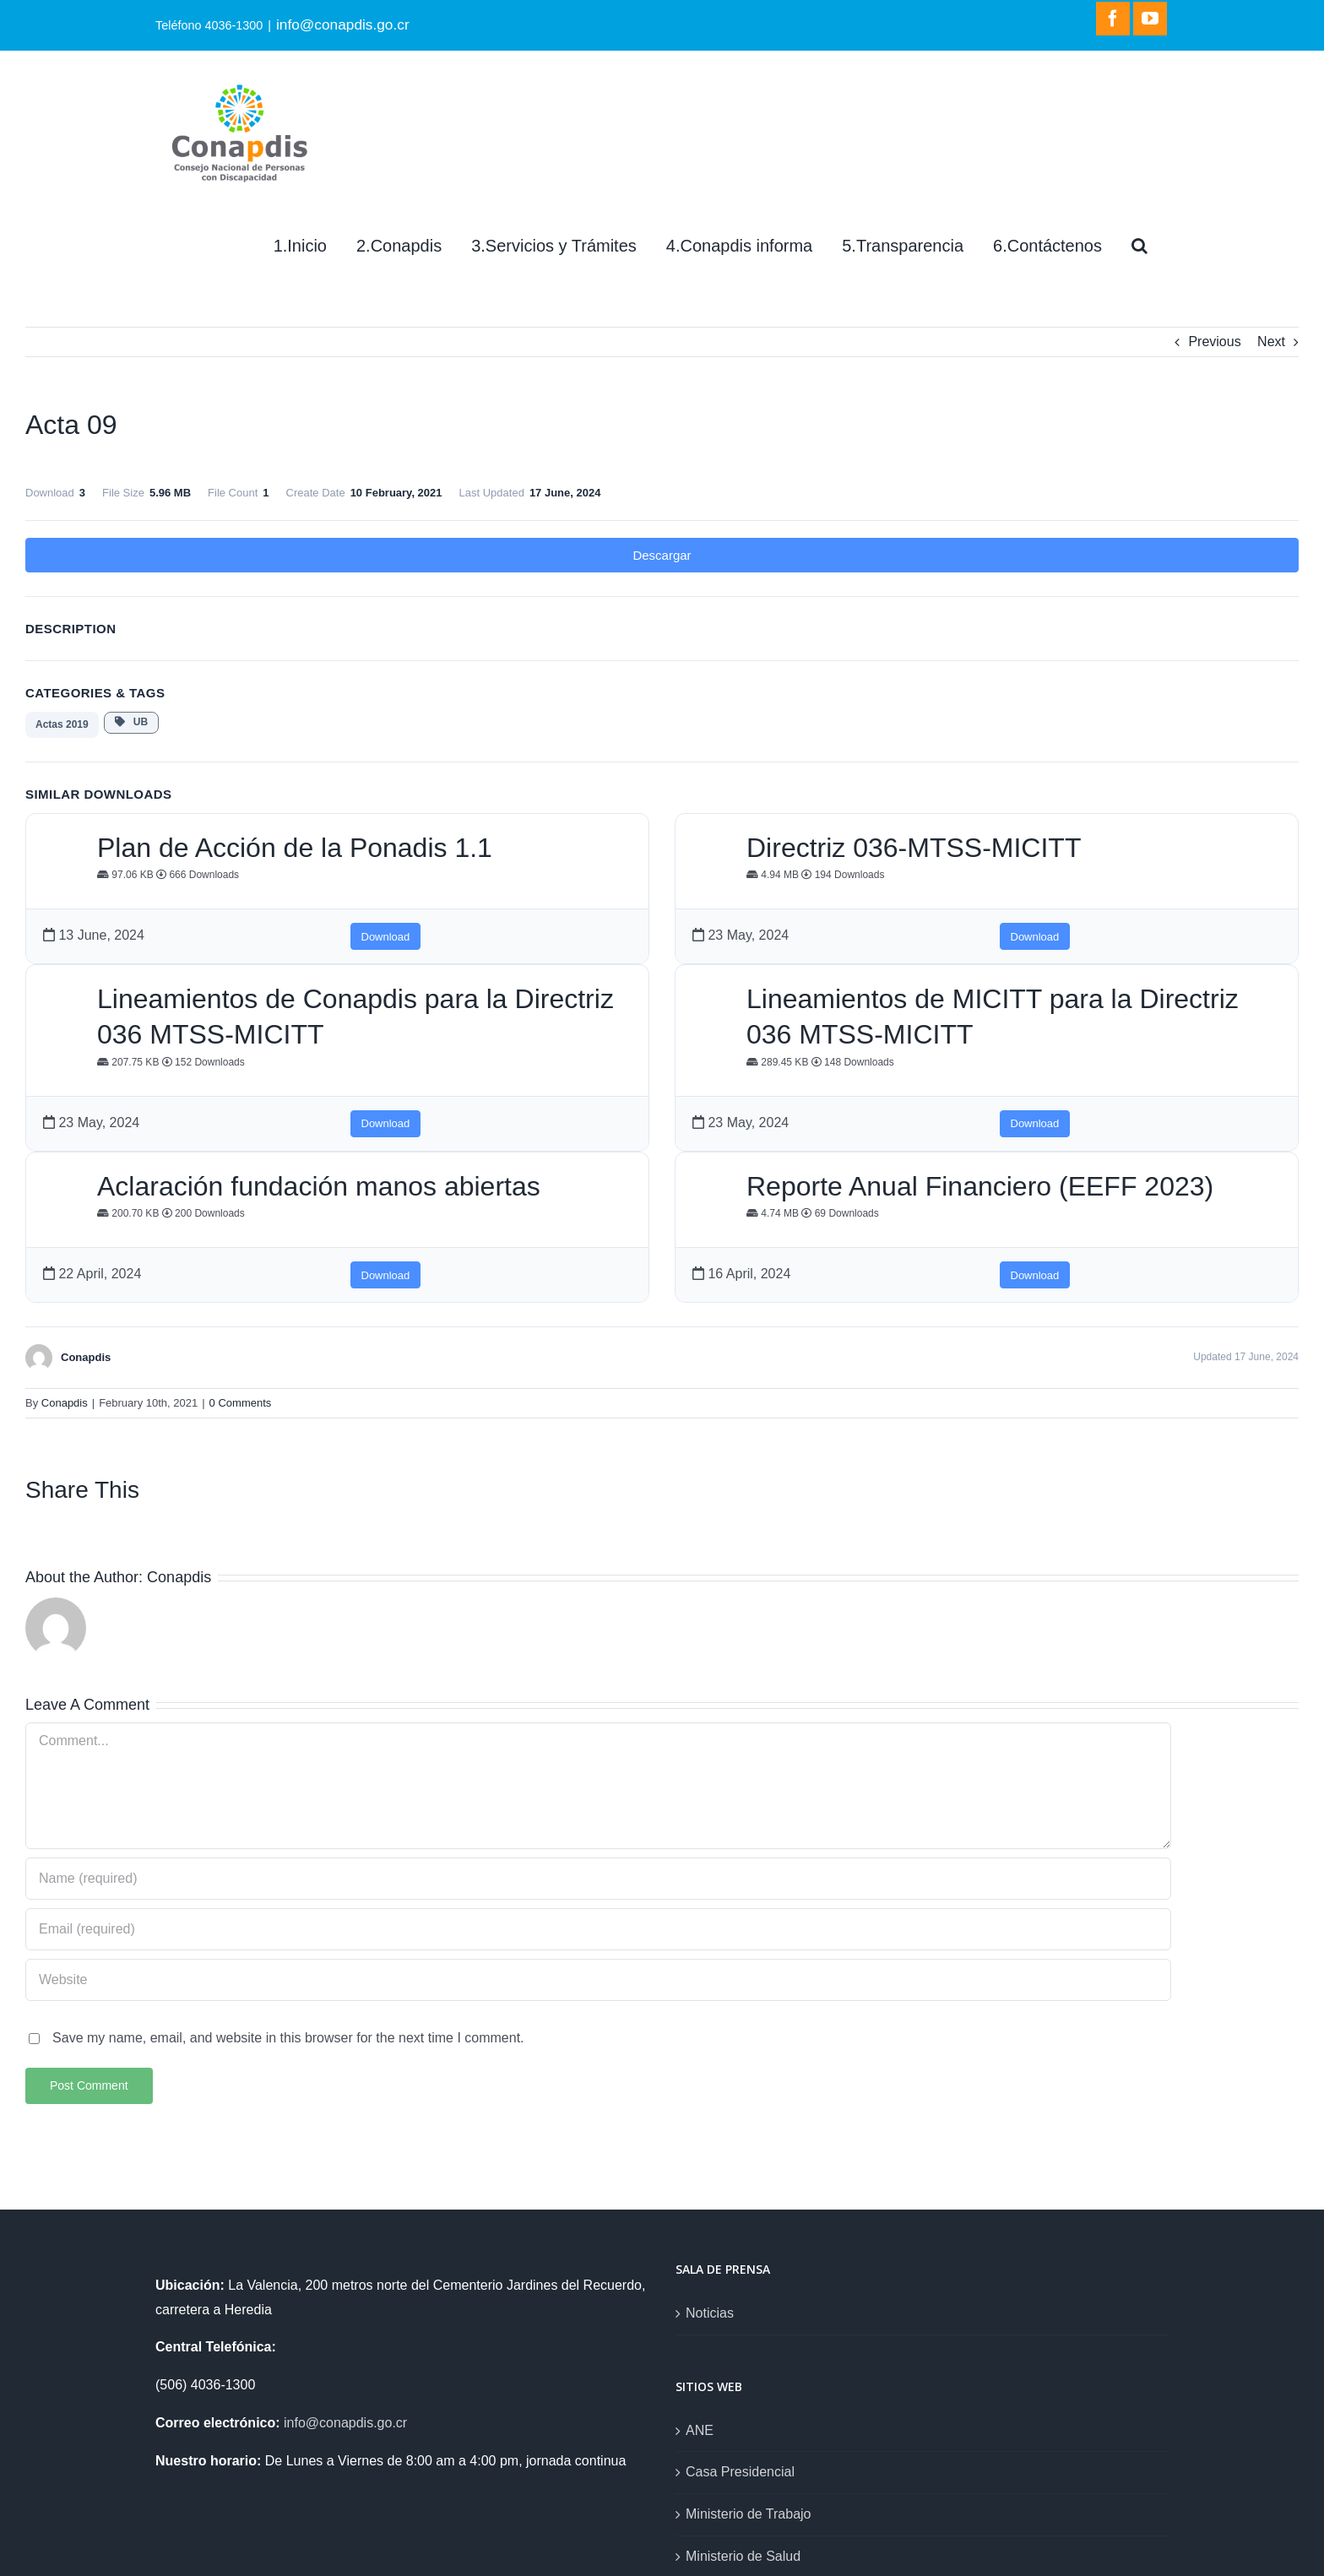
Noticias (710, 2313)
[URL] (598, 1980)
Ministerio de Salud (743, 2556)
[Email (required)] (598, 1929)
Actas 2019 (62, 724)
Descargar (661, 555)
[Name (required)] (598, 1878)
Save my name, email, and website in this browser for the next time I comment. (288, 2038)
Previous (1214, 341)
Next (1271, 341)
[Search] (1139, 245)
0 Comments (240, 1402)
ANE (700, 2430)
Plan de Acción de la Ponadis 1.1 (294, 847)
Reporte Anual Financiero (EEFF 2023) (979, 1186)
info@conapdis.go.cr (343, 24)
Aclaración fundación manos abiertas (318, 1186)
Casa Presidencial (740, 2472)
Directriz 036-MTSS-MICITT (913, 847)
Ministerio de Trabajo (748, 2514)
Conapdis (64, 1402)
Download (385, 936)
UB (131, 722)
